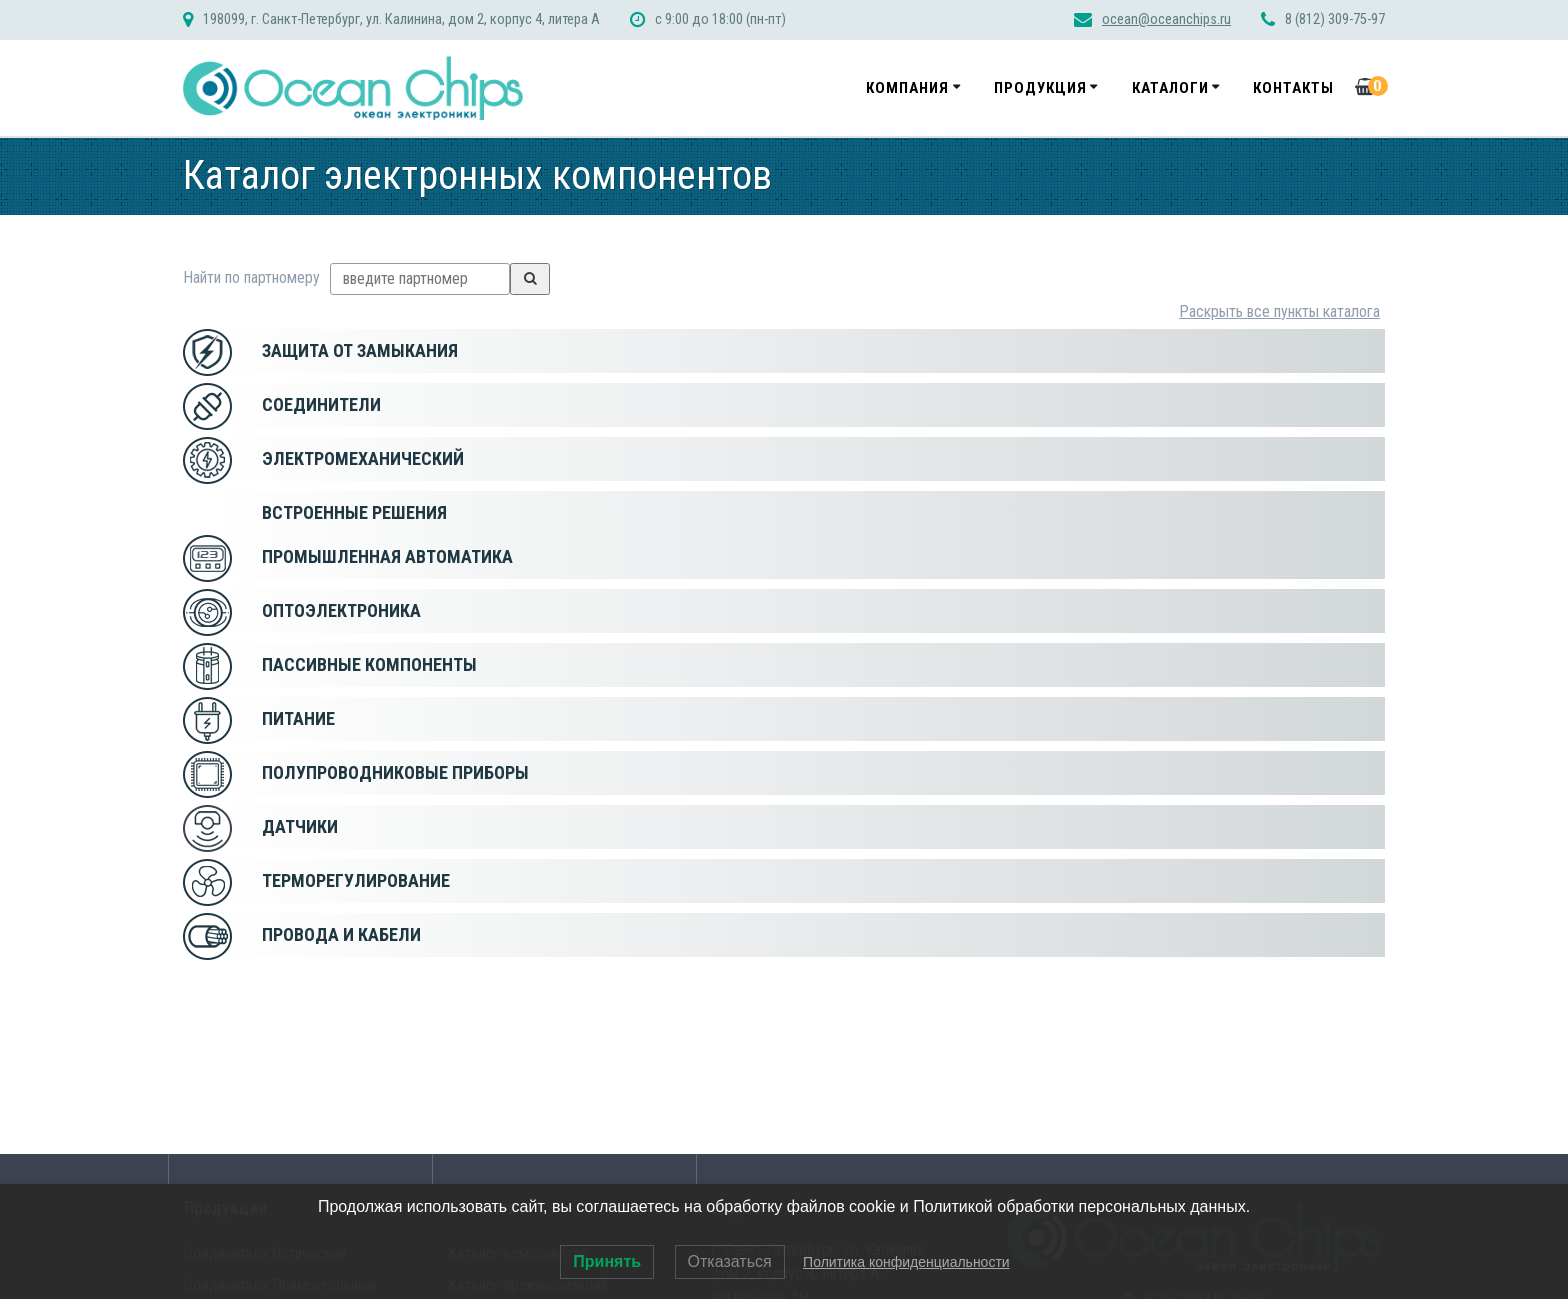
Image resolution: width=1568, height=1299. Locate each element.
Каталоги (1170, 88)
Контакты (1293, 88)
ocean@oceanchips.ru (1166, 19)
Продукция (1040, 88)
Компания (907, 88)
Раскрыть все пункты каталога (1279, 311)
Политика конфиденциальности (906, 1262)
